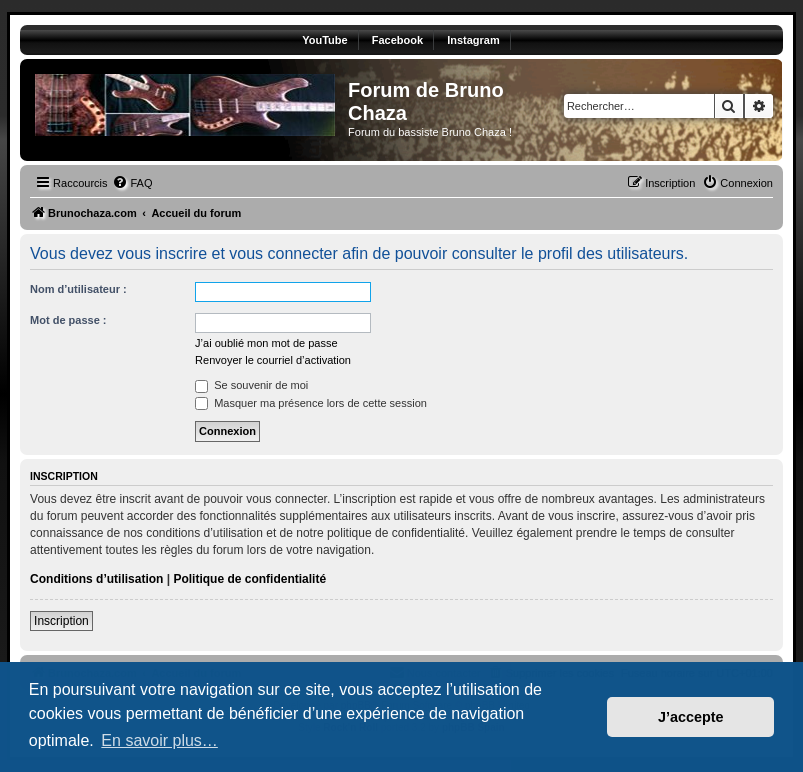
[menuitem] (132, 183)
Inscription (61, 621)
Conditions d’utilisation (96, 579)
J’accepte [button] (691, 717)
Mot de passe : (68, 320)
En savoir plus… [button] (159, 740)
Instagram (473, 40)
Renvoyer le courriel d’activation (273, 360)
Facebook (397, 40)
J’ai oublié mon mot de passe (266, 343)
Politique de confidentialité (249, 579)
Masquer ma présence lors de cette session (311, 403)
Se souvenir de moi (251, 385)
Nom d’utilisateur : (78, 289)
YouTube (324, 40)
